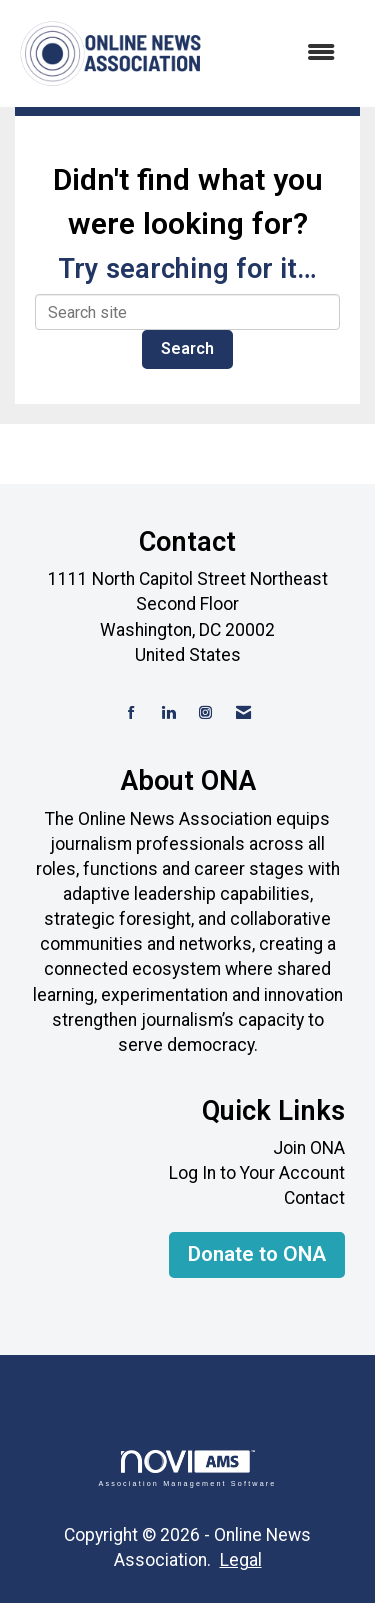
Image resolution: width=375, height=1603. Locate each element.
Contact (314, 1198)
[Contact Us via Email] (243, 713)
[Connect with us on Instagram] (205, 713)
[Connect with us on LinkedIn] (168, 713)
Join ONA (309, 1148)
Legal (241, 1560)
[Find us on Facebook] (131, 713)
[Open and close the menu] (280, 53)
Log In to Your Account (257, 1173)
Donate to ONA (257, 1254)
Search (187, 348)
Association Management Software (187, 1468)
